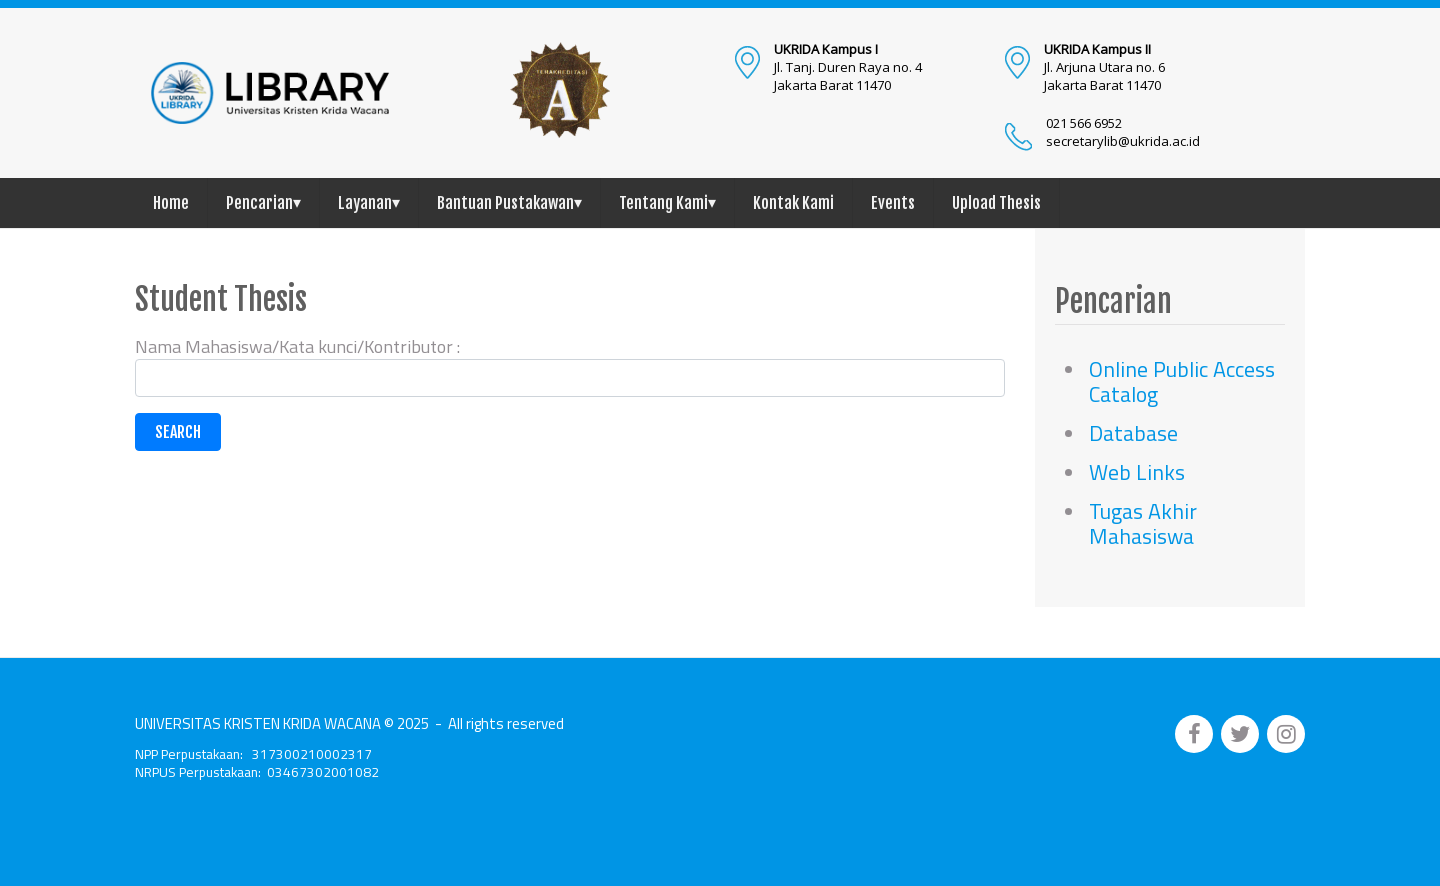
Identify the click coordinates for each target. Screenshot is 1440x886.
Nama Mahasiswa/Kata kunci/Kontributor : (297, 346)
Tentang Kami (667, 202)
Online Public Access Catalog (1182, 381)
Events (893, 203)
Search (178, 432)
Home (171, 203)
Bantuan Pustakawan (509, 202)
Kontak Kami (793, 203)
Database (1133, 433)
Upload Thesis (996, 203)
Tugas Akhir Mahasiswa (1143, 523)
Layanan (369, 202)
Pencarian (263, 202)
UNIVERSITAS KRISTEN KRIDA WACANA (258, 723)
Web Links (1137, 472)
